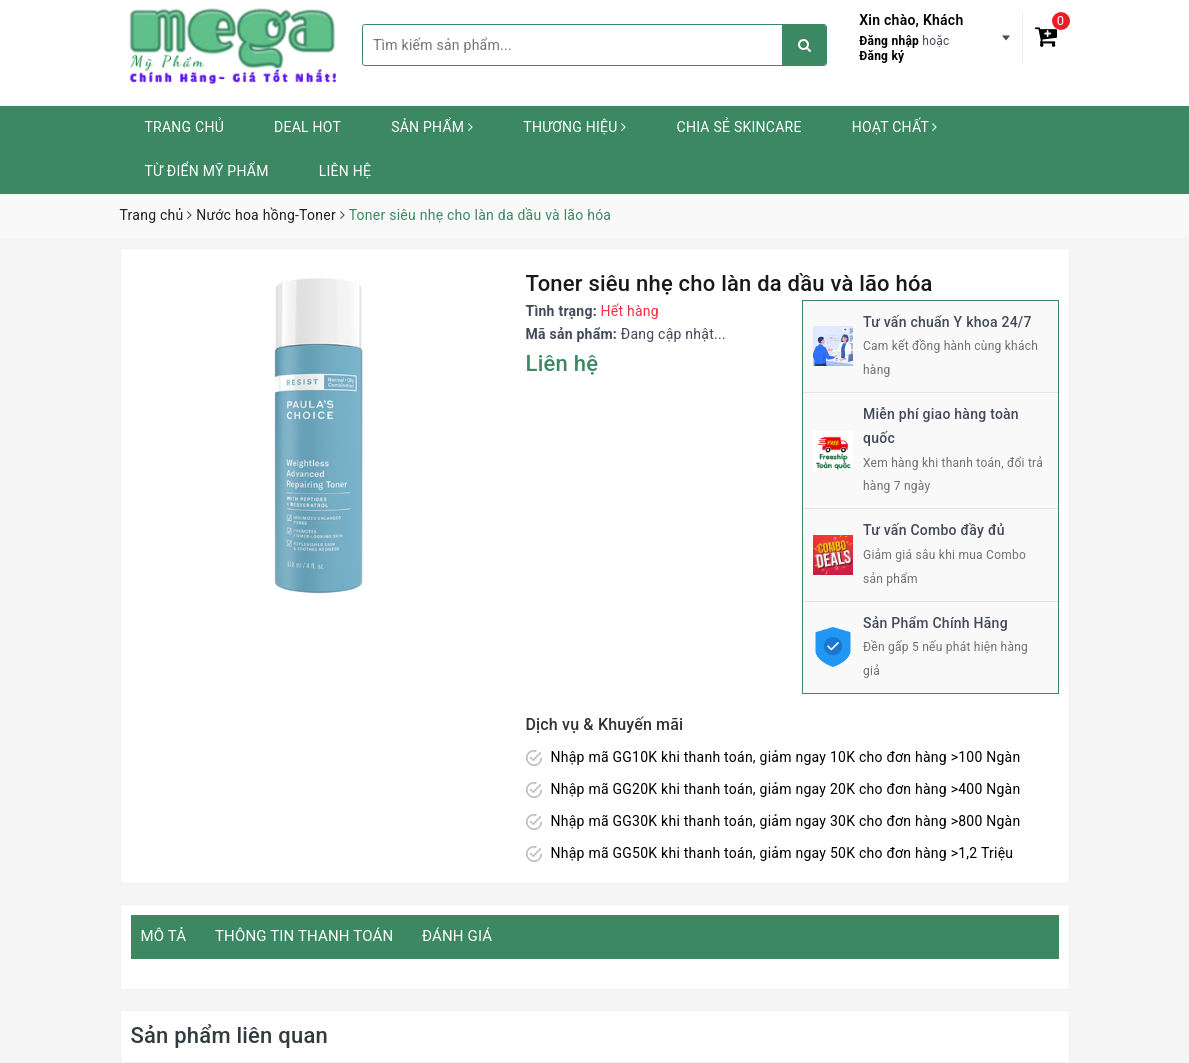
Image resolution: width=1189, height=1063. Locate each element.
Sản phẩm (432, 127)
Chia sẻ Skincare (739, 127)
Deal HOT (307, 127)
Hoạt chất (895, 127)
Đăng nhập (889, 41)
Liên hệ (345, 171)
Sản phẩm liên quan (229, 1035)
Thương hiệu (574, 127)
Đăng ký (881, 56)
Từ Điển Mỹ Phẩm (207, 171)
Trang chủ (185, 127)
